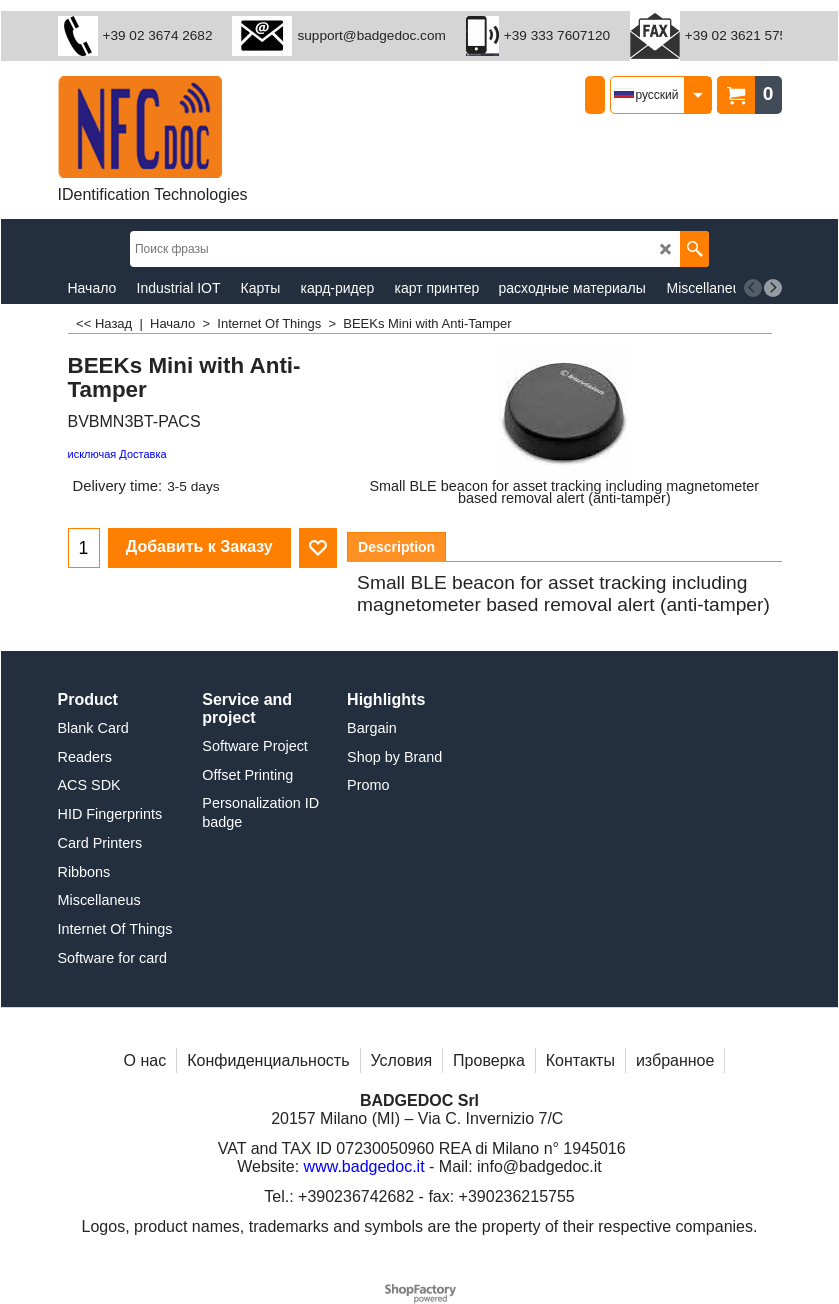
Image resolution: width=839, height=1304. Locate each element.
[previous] (753, 288)
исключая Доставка (117, 454)
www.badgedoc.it (364, 1166)
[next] (773, 288)
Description (396, 547)
